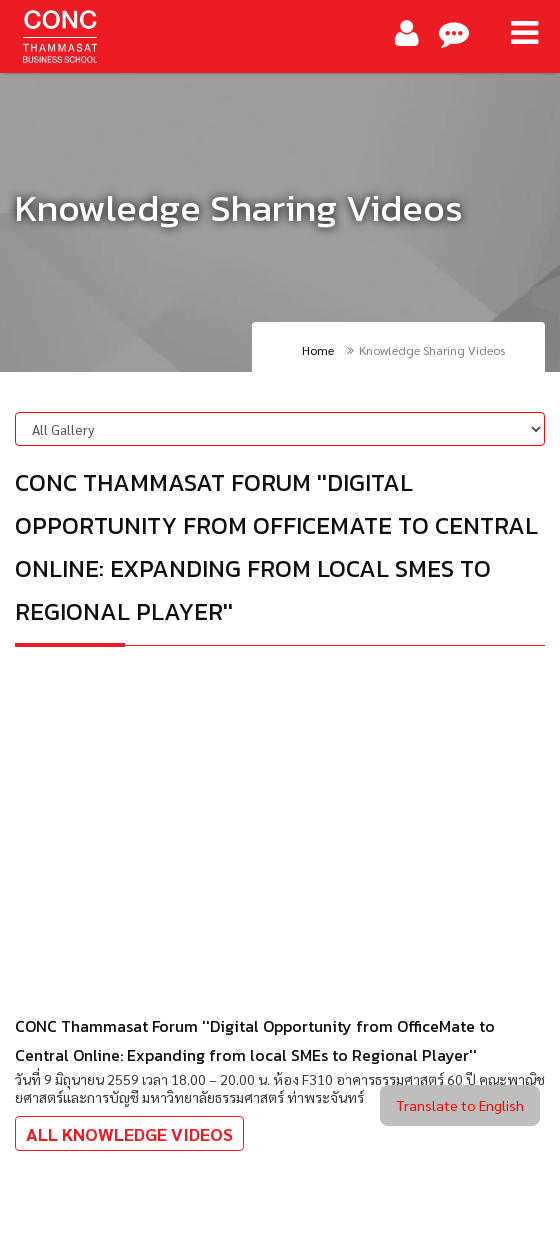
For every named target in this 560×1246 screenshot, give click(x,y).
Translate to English (460, 1105)
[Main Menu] (524, 33)
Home (318, 350)
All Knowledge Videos (129, 1133)
